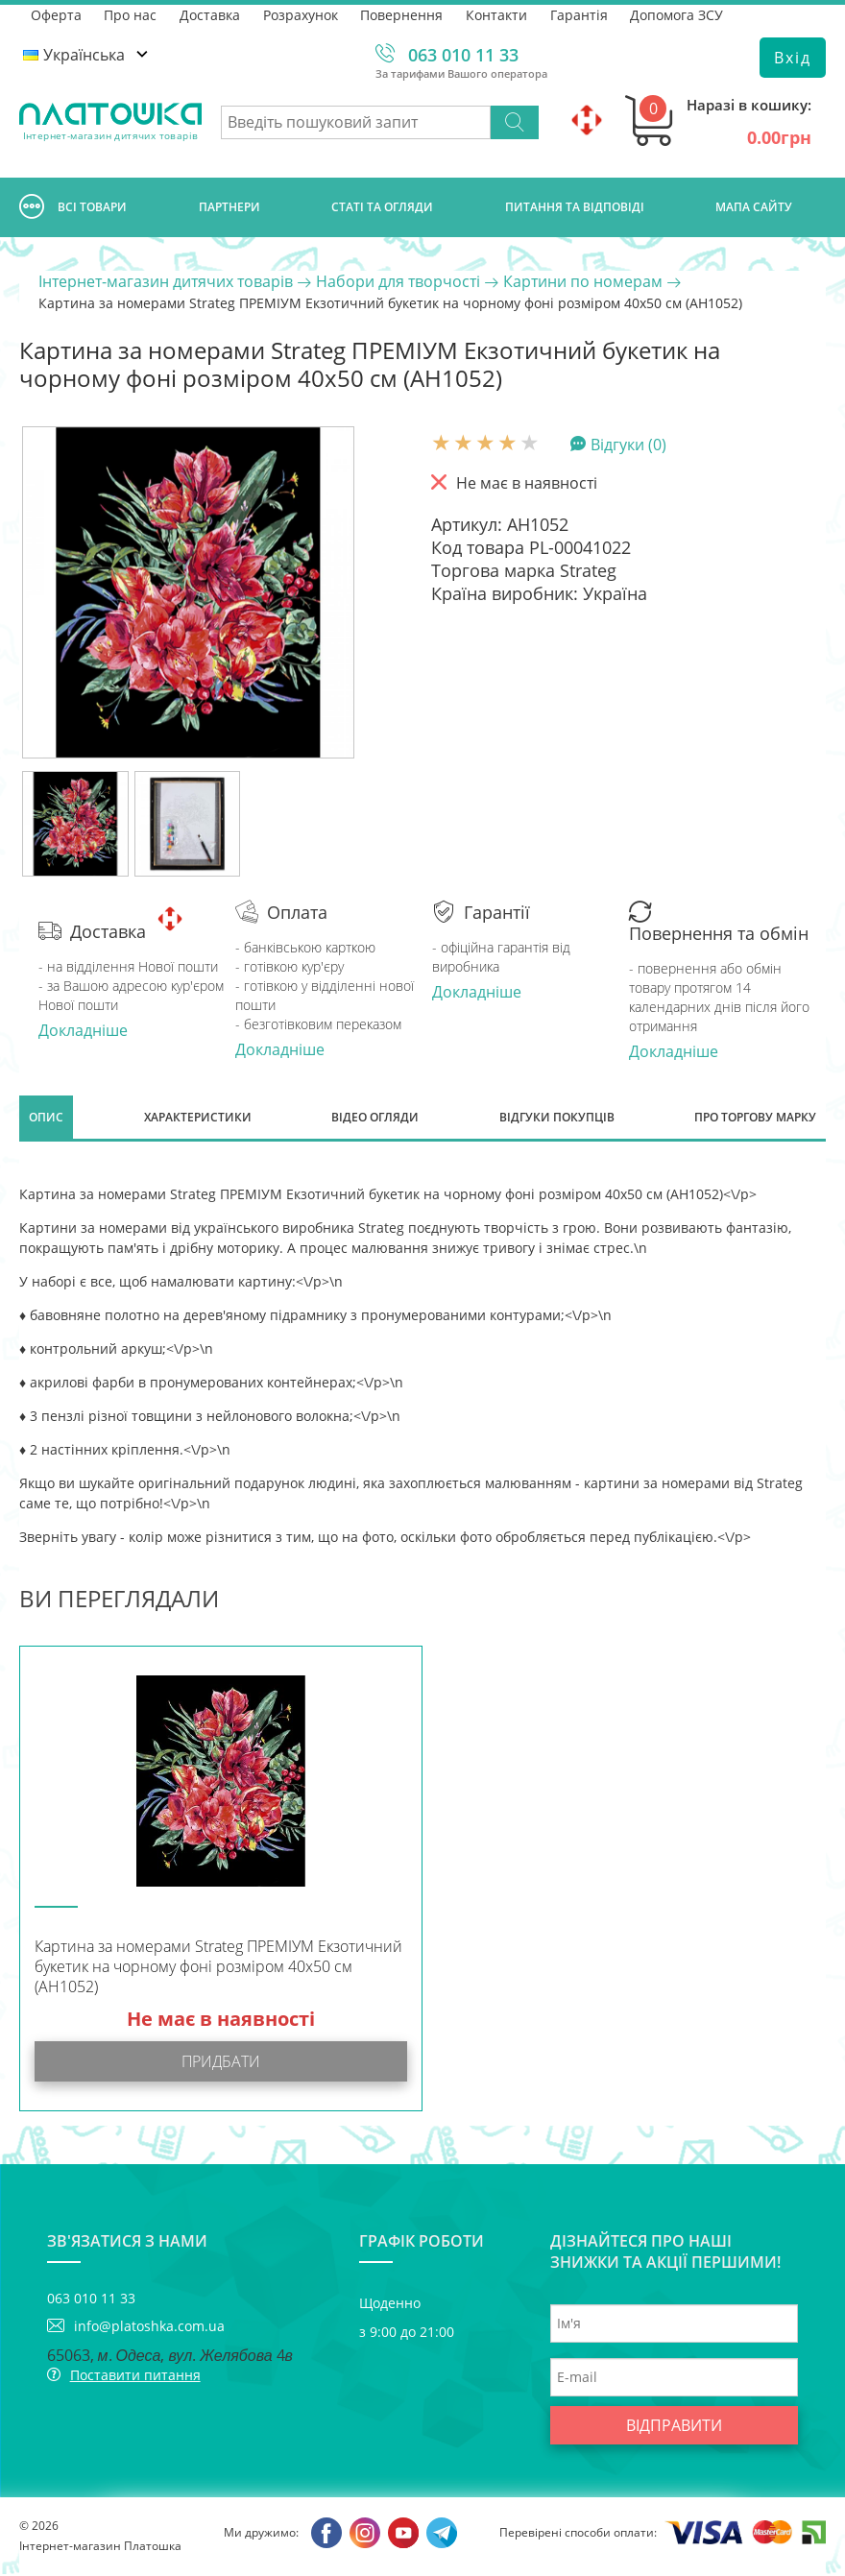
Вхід (792, 57)
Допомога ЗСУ (679, 14)
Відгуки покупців (557, 1118)
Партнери (229, 207)
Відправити (674, 2427)
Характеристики (198, 1118)
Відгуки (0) (628, 443)
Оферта (56, 14)
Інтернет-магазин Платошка (100, 2548)
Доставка (211, 14)
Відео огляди (375, 1118)
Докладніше (83, 1030)
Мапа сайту (753, 207)
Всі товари (73, 207)
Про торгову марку (755, 1118)
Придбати (220, 2063)
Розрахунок (301, 14)
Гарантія (581, 14)
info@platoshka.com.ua (149, 2328)
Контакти (498, 14)
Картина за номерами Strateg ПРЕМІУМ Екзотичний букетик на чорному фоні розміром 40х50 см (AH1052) (218, 1968)
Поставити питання (135, 2377)
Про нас (131, 14)
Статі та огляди (382, 207)
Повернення (403, 14)
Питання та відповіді (574, 207)
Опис (46, 1118)
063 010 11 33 (463, 54)
